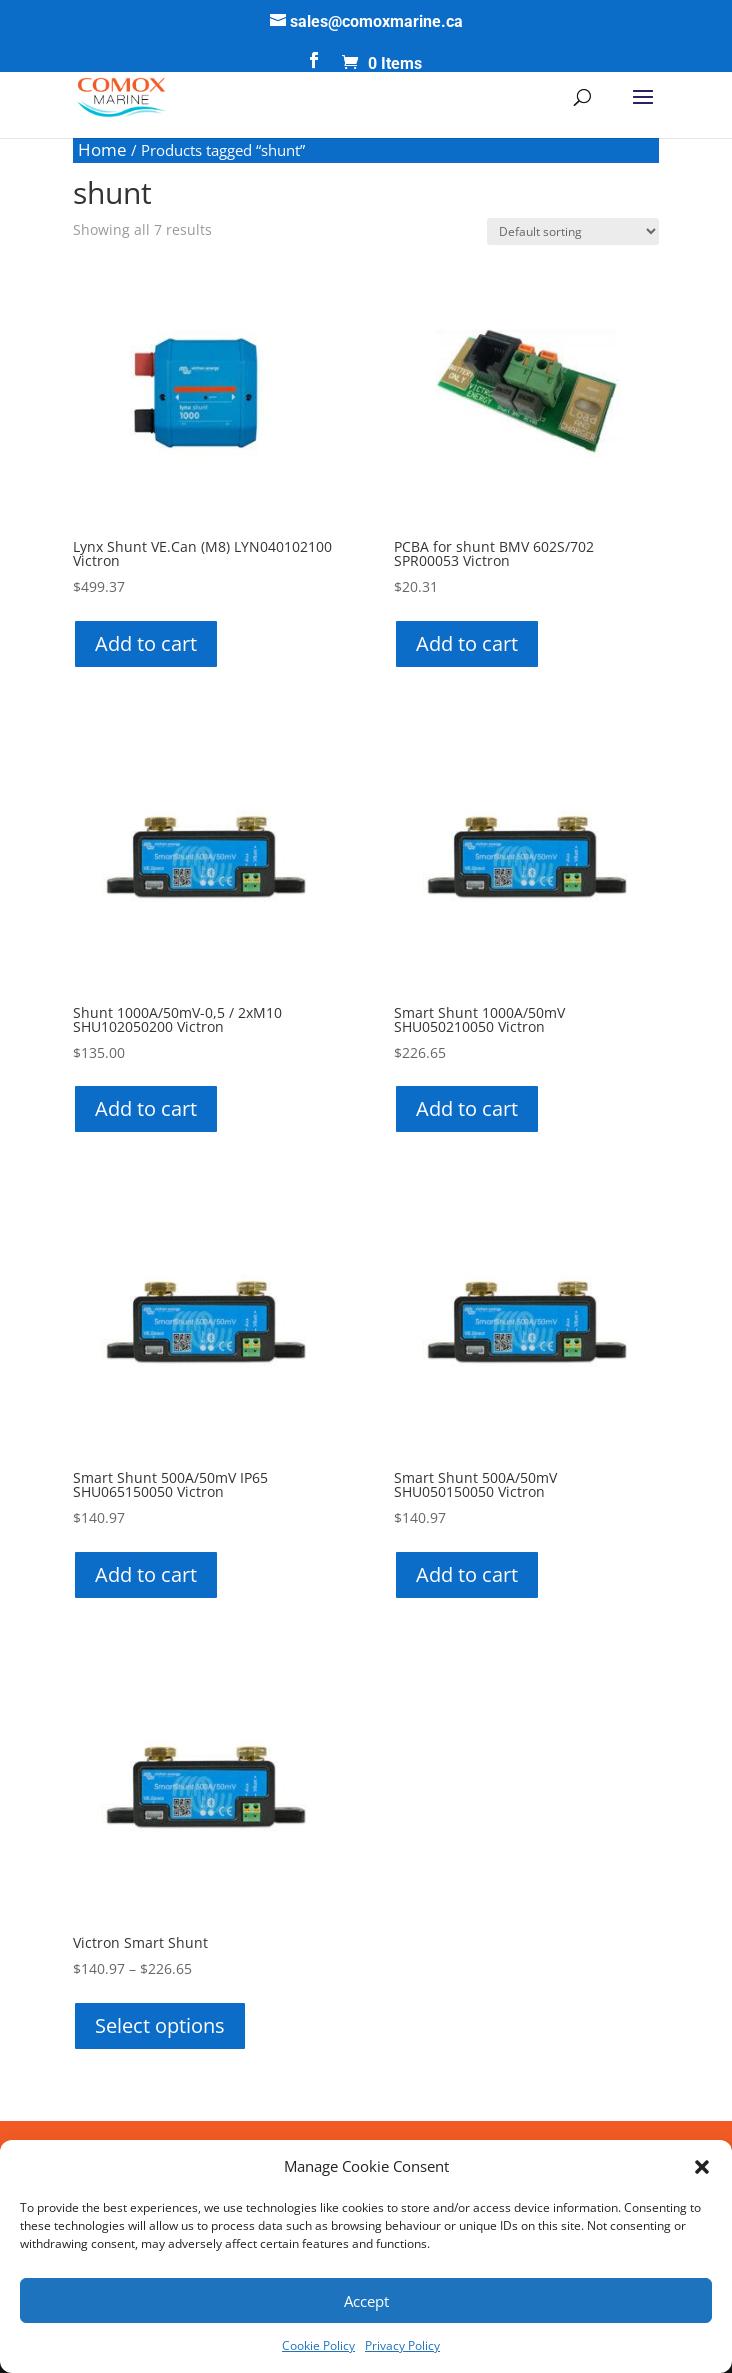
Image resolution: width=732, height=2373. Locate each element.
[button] (702, 2167)
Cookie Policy (318, 2345)
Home (102, 149)
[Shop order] (573, 231)
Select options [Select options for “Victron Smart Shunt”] (160, 2025)
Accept (366, 2301)
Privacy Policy (402, 2345)
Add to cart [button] (146, 643)
